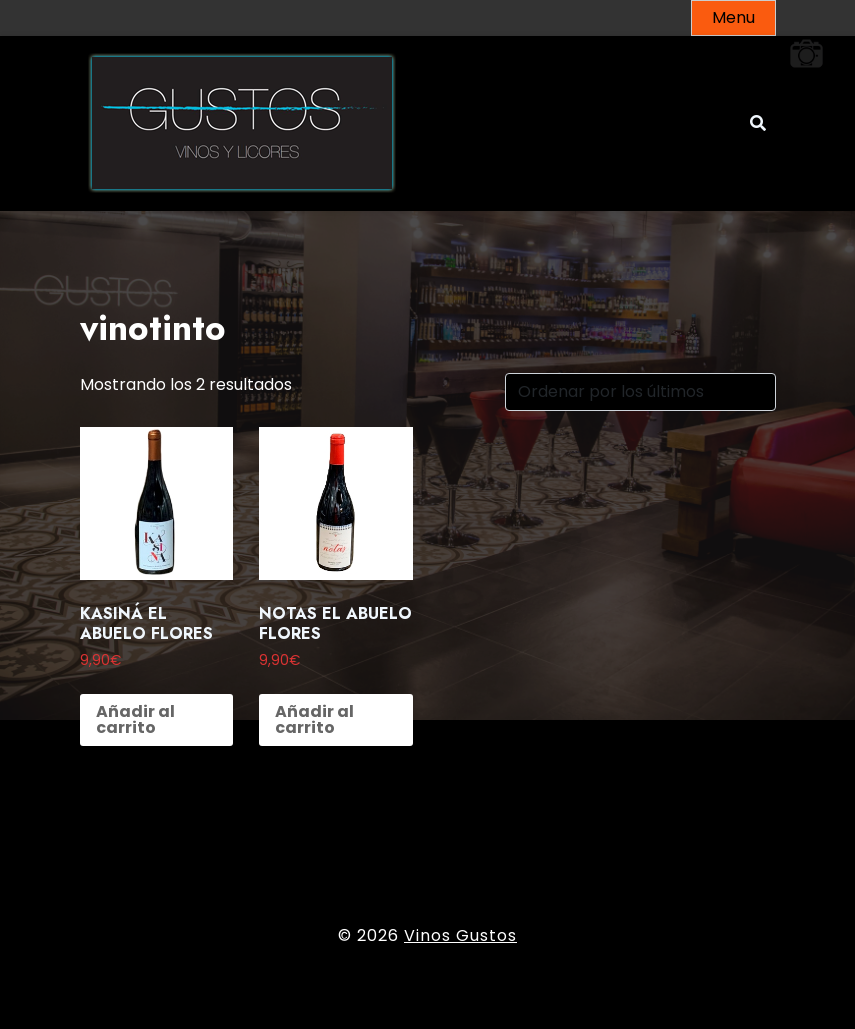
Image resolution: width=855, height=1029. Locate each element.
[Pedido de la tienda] (640, 392)
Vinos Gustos (460, 935)
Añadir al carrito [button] (135, 719)
